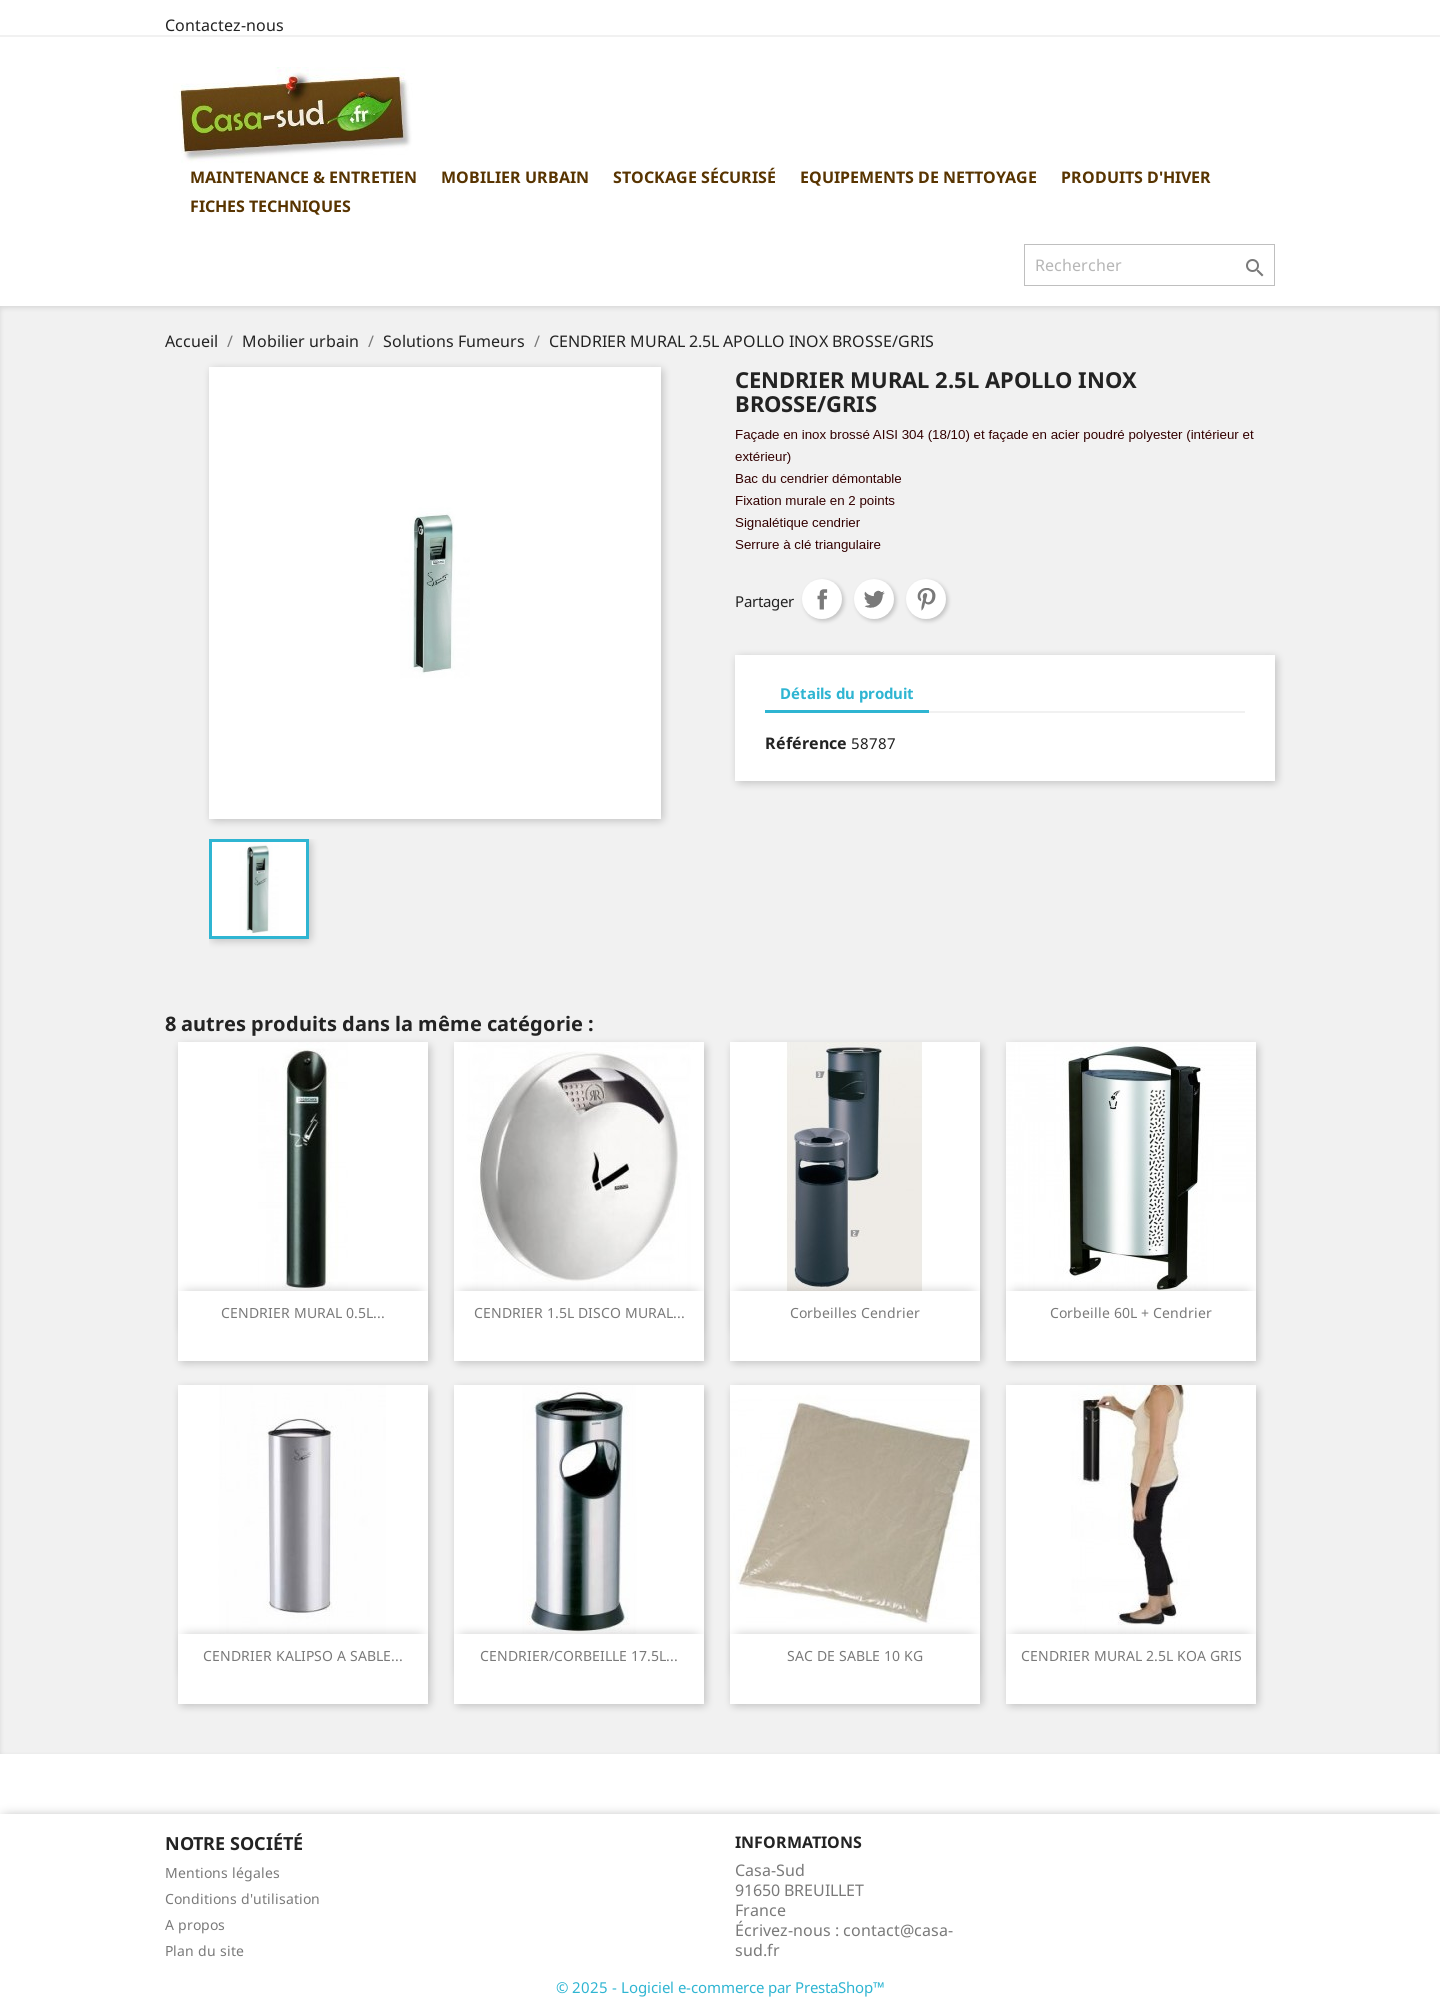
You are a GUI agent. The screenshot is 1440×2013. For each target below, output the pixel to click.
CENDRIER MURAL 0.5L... (303, 1312)
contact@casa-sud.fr (844, 1940)
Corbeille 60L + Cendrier (1131, 1312)
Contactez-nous (224, 25)
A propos (195, 1924)
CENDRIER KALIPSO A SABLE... (303, 1655)
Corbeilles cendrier (855, 1312)
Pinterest (926, 599)
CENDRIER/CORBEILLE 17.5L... (579, 1655)
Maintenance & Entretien (303, 177)
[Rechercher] (1149, 265)
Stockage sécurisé (694, 177)
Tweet (874, 599)
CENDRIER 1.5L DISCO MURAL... (579, 1312)
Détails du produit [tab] (847, 693)
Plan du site (204, 1950)
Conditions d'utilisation (242, 1898)
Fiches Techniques (270, 206)
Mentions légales (222, 1872)
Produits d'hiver (1136, 177)
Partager (822, 599)
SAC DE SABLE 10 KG (855, 1655)
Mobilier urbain (515, 177)
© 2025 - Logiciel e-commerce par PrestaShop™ (720, 1987)
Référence (806, 743)
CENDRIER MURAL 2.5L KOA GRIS (1131, 1655)
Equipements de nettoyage (918, 177)
